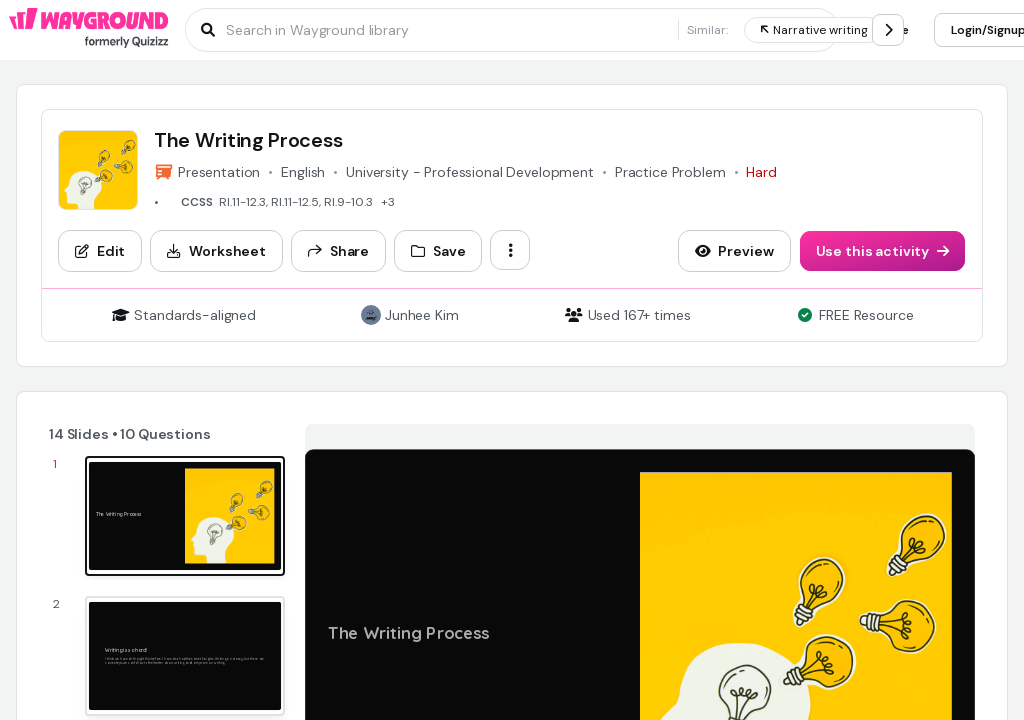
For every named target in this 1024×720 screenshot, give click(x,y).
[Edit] (100, 251)
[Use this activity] (883, 251)
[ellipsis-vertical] (510, 250)
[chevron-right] (888, 30)
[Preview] (734, 251)
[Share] (338, 251)
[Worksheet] (216, 251)
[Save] (438, 251)
